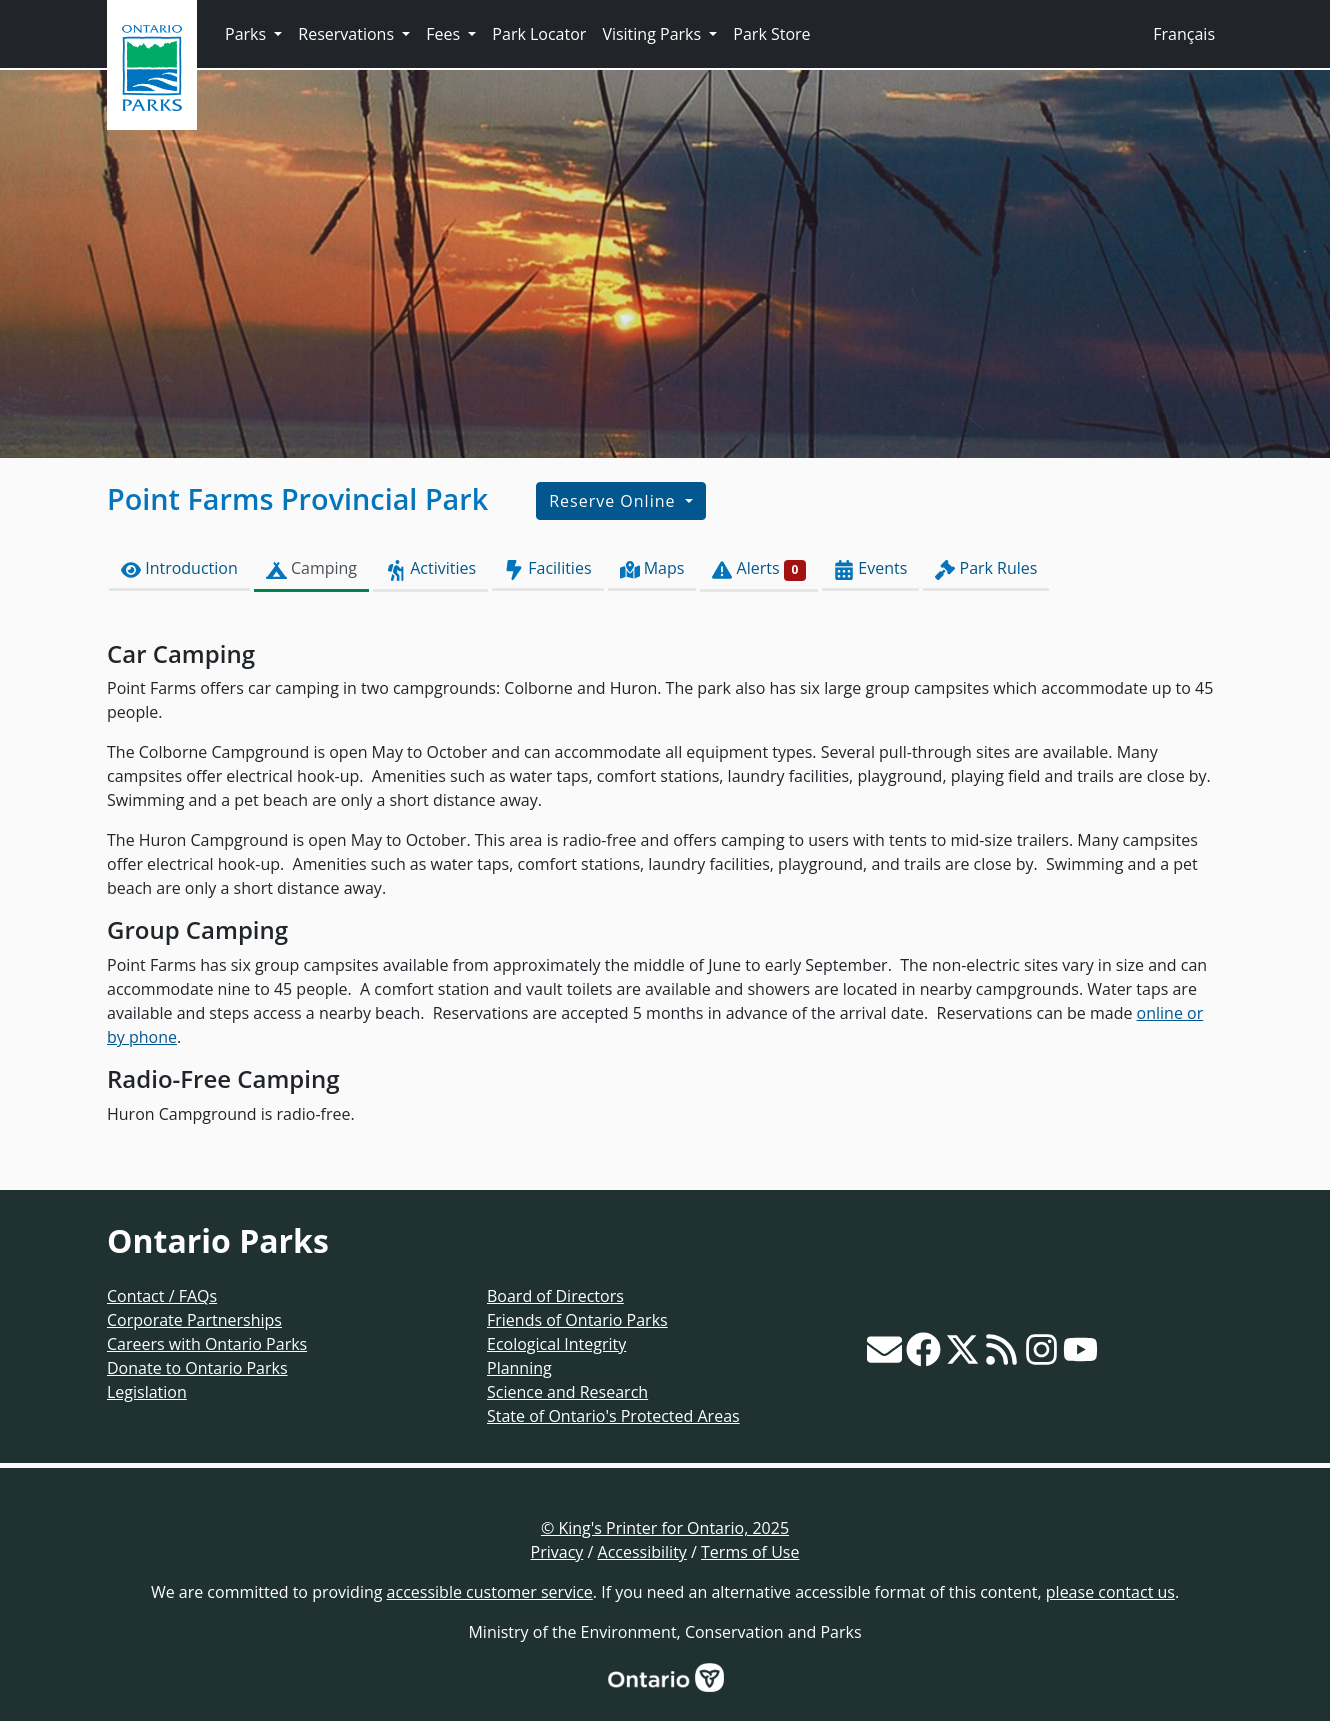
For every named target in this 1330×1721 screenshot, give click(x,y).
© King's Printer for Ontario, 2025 (665, 1528)
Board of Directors (555, 1296)
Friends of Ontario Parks (577, 1320)
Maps (652, 568)
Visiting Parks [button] (653, 34)
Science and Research (567, 1392)
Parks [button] (247, 34)
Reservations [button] (348, 34)
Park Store (771, 34)
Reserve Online (614, 501)
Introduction (179, 568)
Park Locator (539, 34)
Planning (519, 1368)
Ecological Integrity (556, 1344)
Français (1184, 34)
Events (870, 568)
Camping (311, 568)
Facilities (547, 568)
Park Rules (986, 568)
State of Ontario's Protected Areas (613, 1416)
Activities (430, 568)
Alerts (759, 568)
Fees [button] (445, 34)
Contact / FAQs (162, 1296)
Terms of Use (750, 1552)
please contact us (1110, 1592)
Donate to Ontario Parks (197, 1368)
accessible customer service (490, 1592)
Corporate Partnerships (194, 1320)
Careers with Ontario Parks (207, 1344)
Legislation (147, 1392)
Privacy (557, 1552)
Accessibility (642, 1552)
